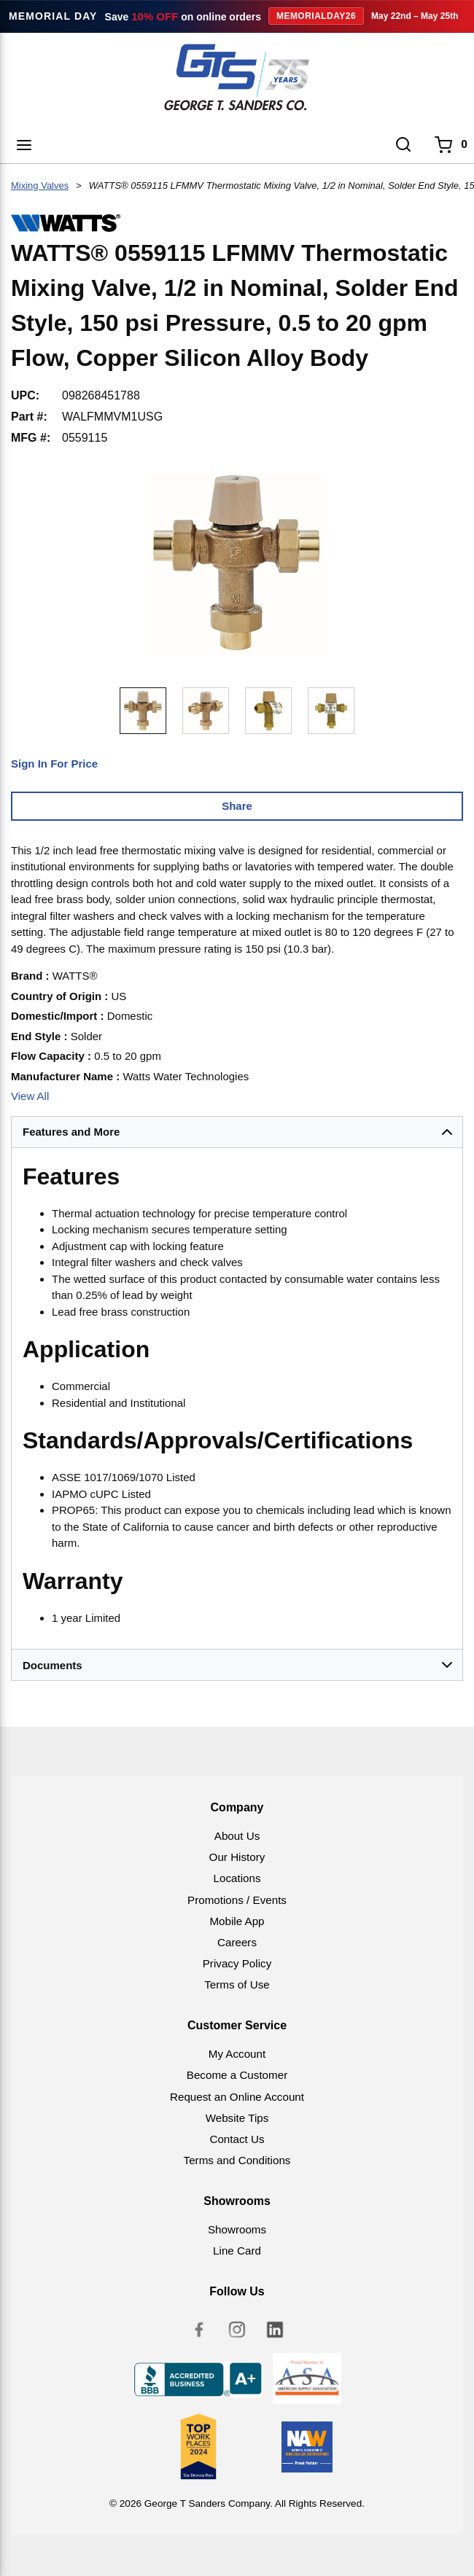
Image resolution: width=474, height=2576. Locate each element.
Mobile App (236, 1921)
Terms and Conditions (237, 2160)
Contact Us (236, 2139)
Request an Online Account (237, 2097)
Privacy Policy (237, 1963)
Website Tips (237, 2118)
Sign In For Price (54, 763)
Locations (236, 1878)
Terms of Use (236, 1984)
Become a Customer (237, 2075)
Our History (237, 1857)
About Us (237, 1836)
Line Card (237, 2250)
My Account (237, 2054)
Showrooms (237, 2229)
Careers (237, 1942)
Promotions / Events (237, 1900)
